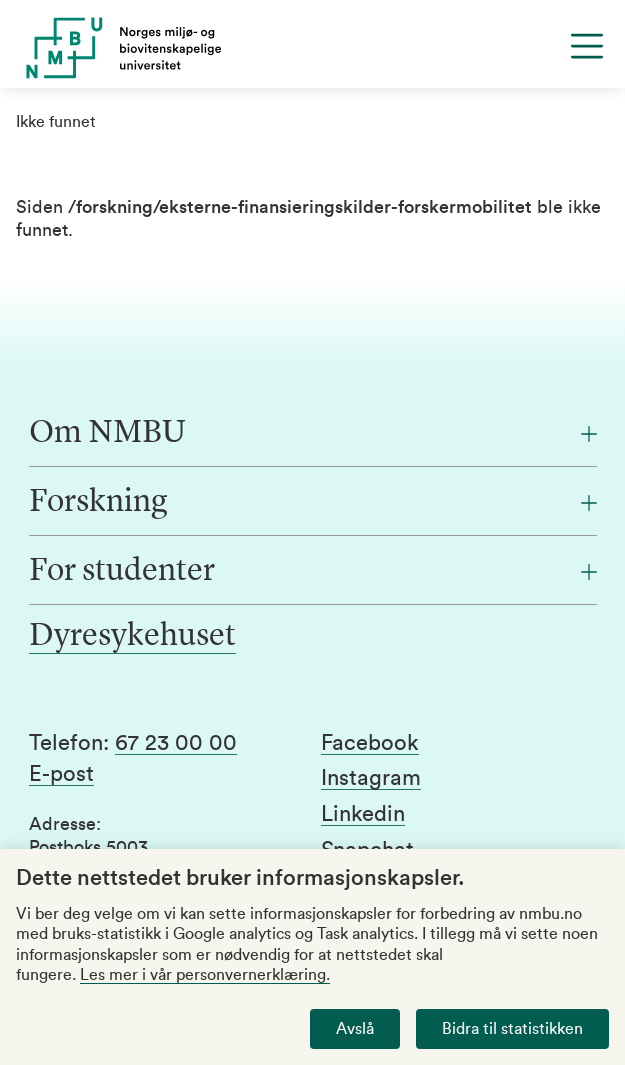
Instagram (371, 778)
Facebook (370, 743)
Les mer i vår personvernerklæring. (205, 975)
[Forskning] (313, 503)
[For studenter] (313, 572)
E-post (61, 774)
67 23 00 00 (176, 743)
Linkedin (363, 814)
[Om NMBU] (313, 434)
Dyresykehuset (132, 637)
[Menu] (587, 46)
